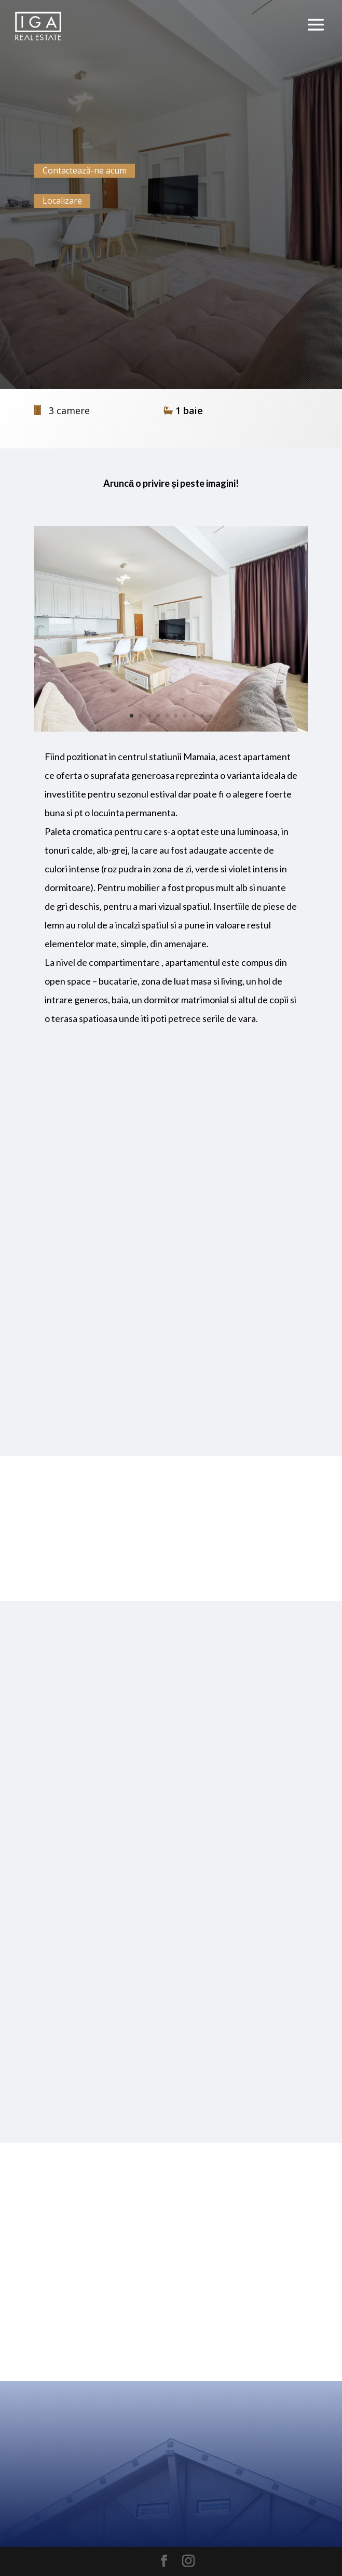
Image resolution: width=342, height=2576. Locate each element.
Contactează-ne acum (85, 170)
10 (211, 716)
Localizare (62, 200)
